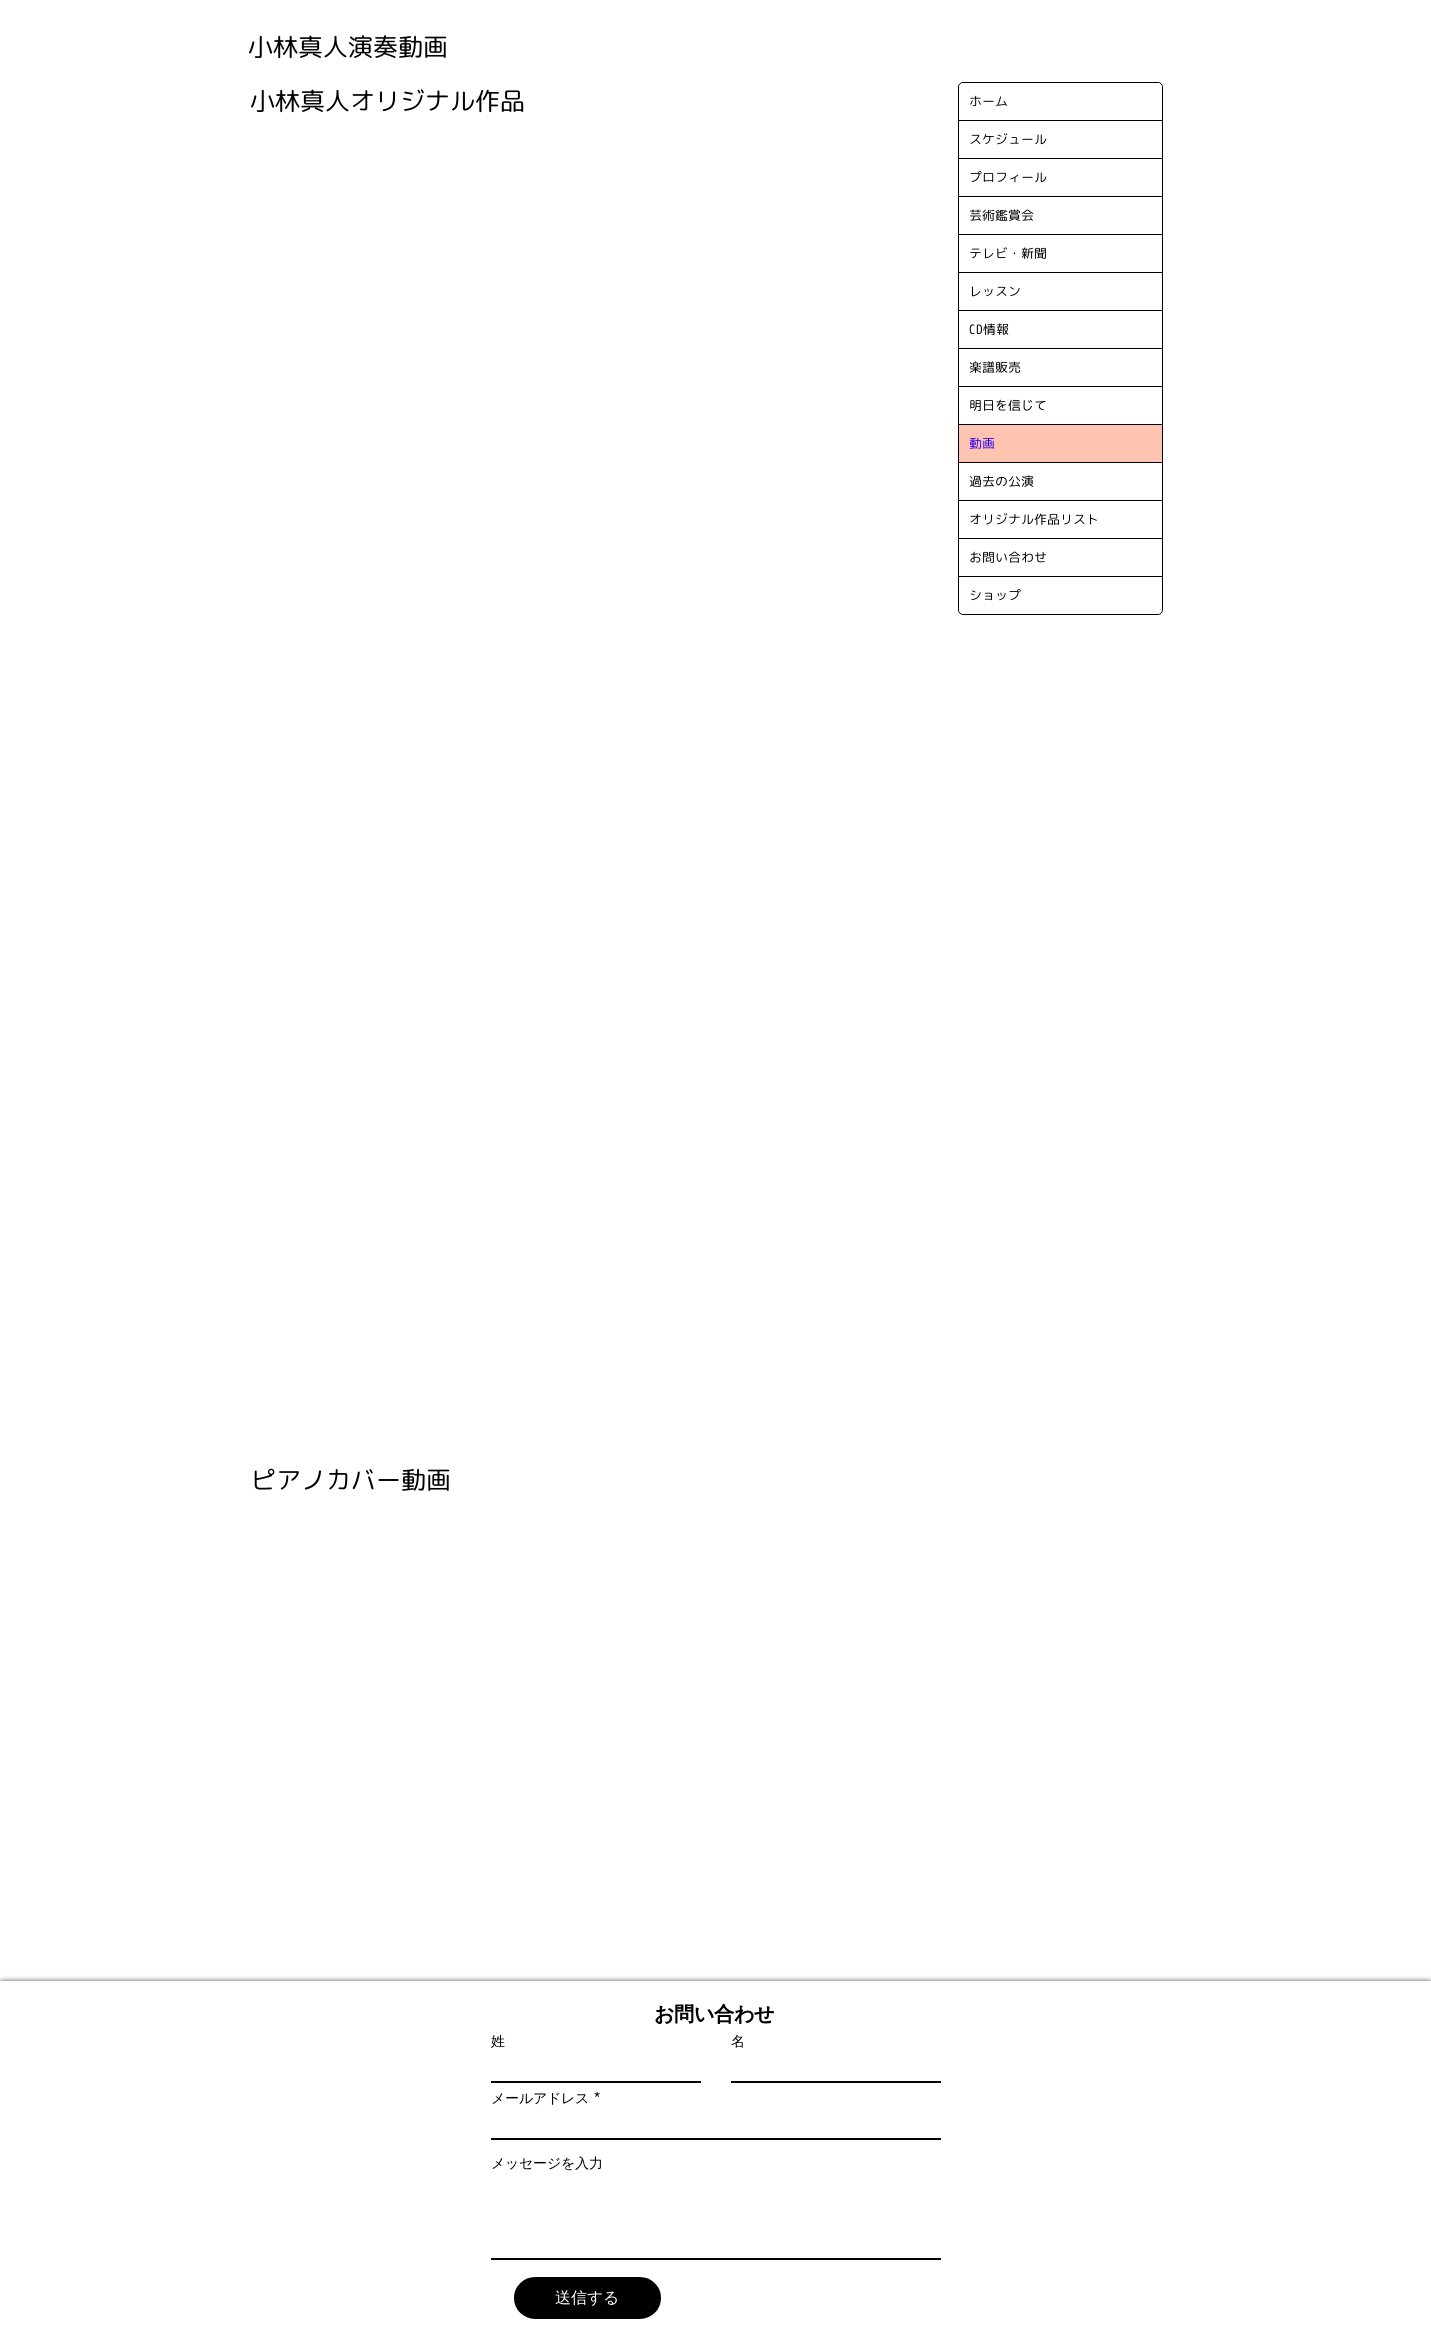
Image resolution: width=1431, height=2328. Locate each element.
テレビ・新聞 (1008, 253)
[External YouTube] (398, 229)
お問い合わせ (1008, 557)
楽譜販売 (995, 367)
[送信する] (587, 2298)
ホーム (988, 101)
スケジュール (1008, 139)
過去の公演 (1001, 481)
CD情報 (989, 329)
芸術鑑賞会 (1001, 215)
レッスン (995, 291)
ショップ (995, 595)
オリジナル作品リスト (1034, 519)
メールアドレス (540, 2098)
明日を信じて (1008, 405)
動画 (982, 443)
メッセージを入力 (547, 2163)
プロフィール (1008, 177)
